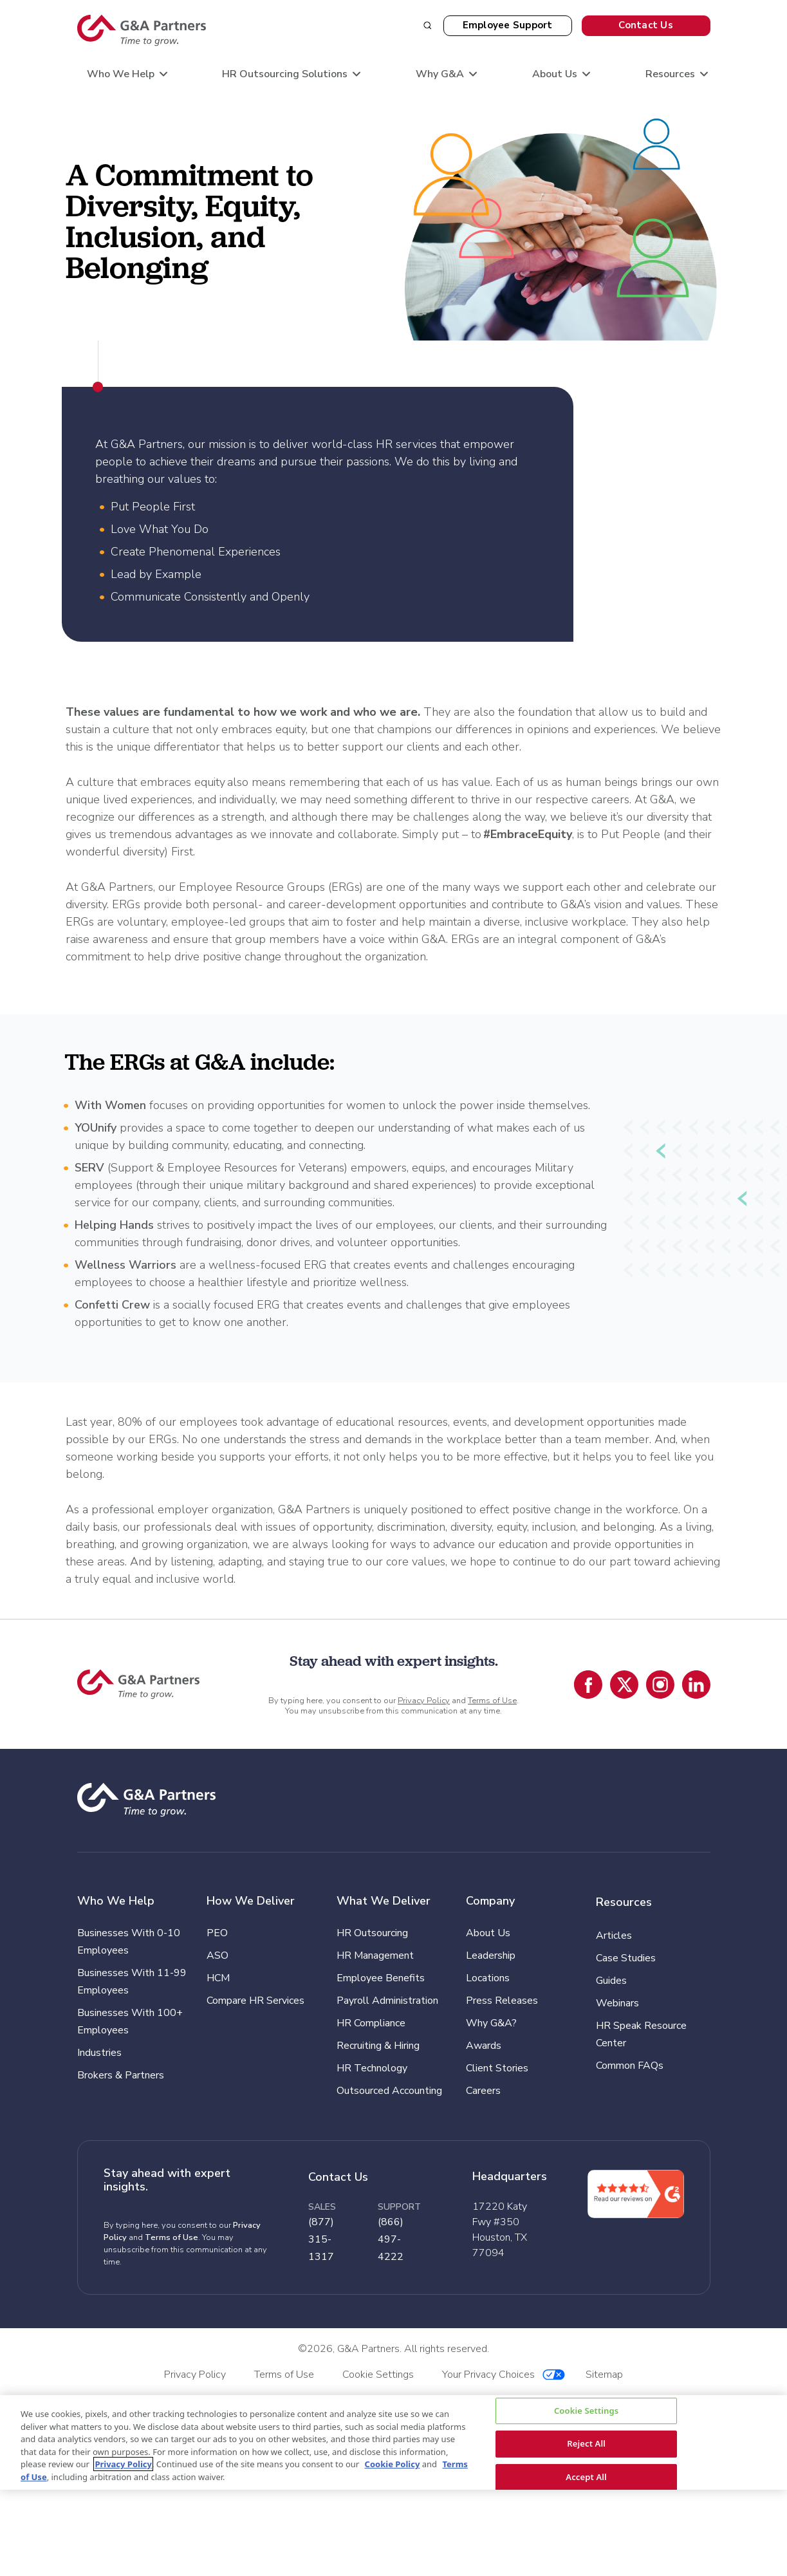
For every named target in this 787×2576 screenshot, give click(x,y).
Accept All (586, 2477)
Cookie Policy (392, 2464)
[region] (393, 2442)
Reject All (586, 2444)
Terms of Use (492, 1700)
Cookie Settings (586, 2410)
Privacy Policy (424, 1700)
